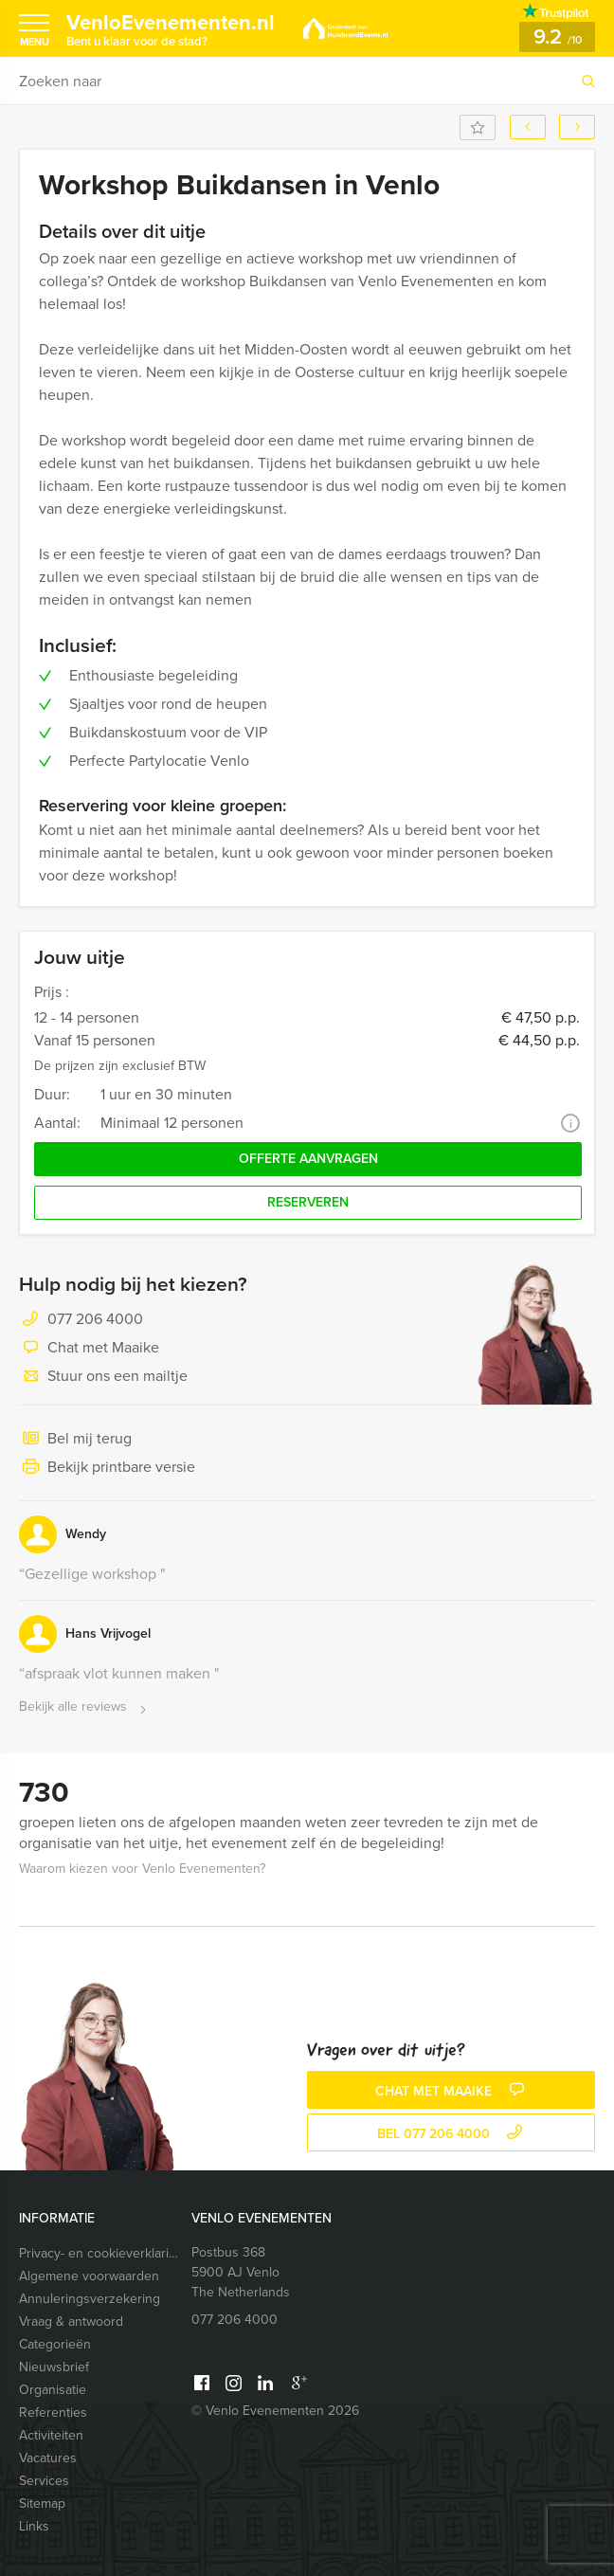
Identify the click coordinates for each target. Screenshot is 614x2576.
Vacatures (48, 2458)
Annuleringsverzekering (89, 2299)
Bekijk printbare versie (107, 1468)
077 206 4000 (95, 1319)
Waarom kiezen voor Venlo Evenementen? (142, 1868)
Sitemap (42, 2503)
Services (44, 2481)
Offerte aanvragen (308, 1159)
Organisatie (52, 2390)
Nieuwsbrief (54, 2367)
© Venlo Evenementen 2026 (275, 2411)
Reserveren (308, 1202)
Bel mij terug (75, 1439)
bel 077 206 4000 (452, 2134)
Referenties (53, 2412)
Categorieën (55, 2344)
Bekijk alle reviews (85, 1707)
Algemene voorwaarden (89, 2276)
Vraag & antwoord (71, 2321)
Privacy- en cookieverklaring (101, 2253)
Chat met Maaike (89, 1348)
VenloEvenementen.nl (170, 28)
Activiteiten (51, 2435)
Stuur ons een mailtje (103, 1377)
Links (34, 2526)
